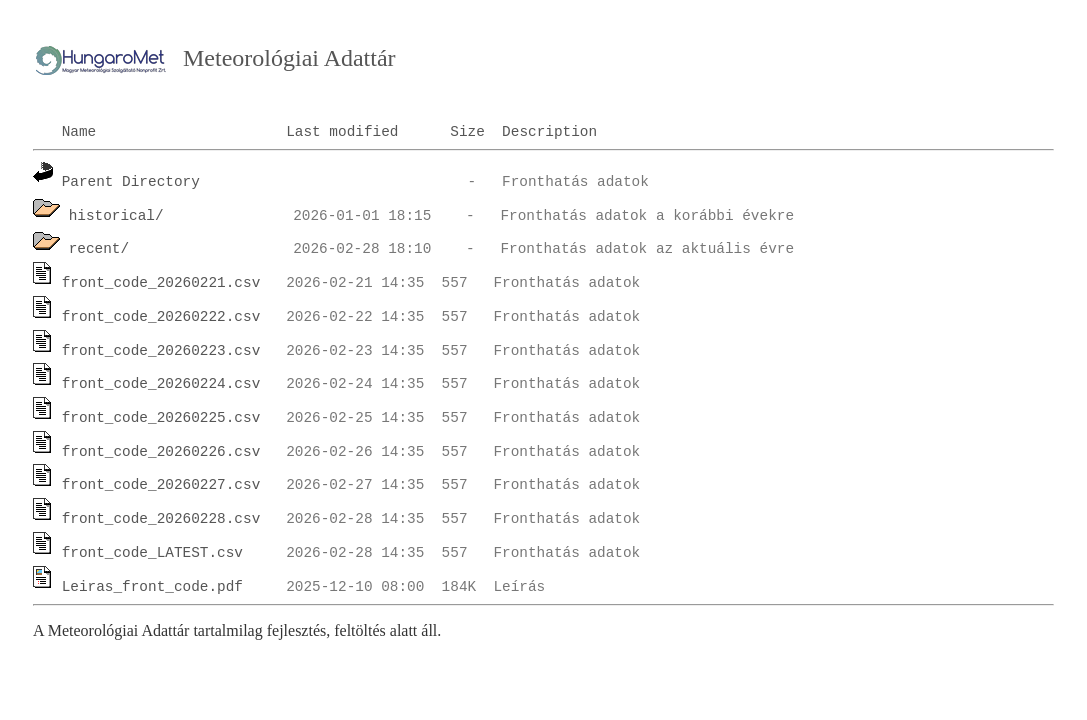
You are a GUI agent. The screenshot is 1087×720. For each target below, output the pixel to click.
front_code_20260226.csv (161, 452)
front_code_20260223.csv (161, 351)
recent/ (99, 249)
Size (467, 132)
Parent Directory (131, 182)
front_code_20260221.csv (161, 283)
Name (79, 132)
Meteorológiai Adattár (289, 58)
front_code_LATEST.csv (152, 553)
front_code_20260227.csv (161, 485)
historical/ (116, 216)
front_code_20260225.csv (161, 418)
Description (549, 132)
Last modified (342, 132)
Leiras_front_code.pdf (152, 587)
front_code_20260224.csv (161, 384)
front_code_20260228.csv (161, 519)
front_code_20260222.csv (161, 317)
